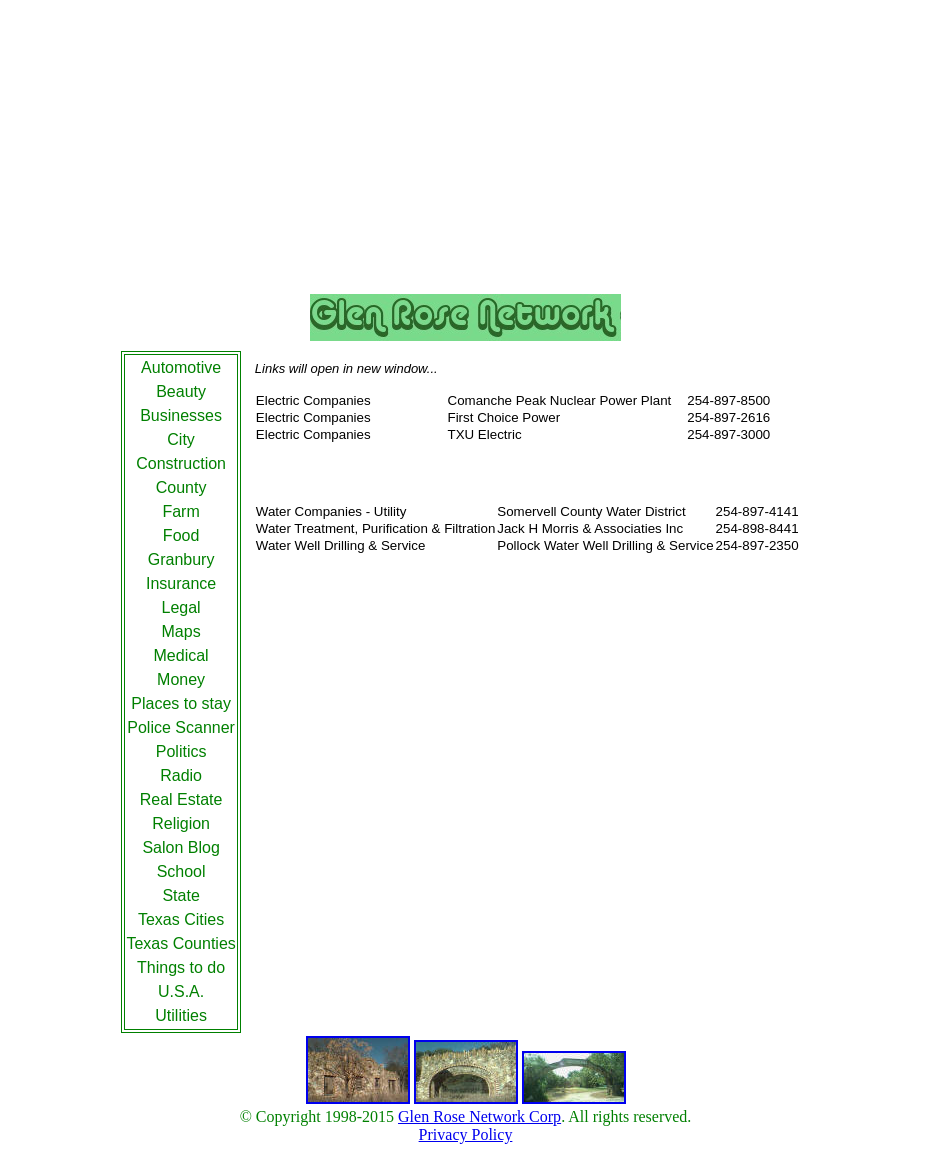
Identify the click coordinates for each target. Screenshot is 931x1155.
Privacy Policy (466, 1134)
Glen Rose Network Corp (479, 1116)
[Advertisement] (466, 151)
